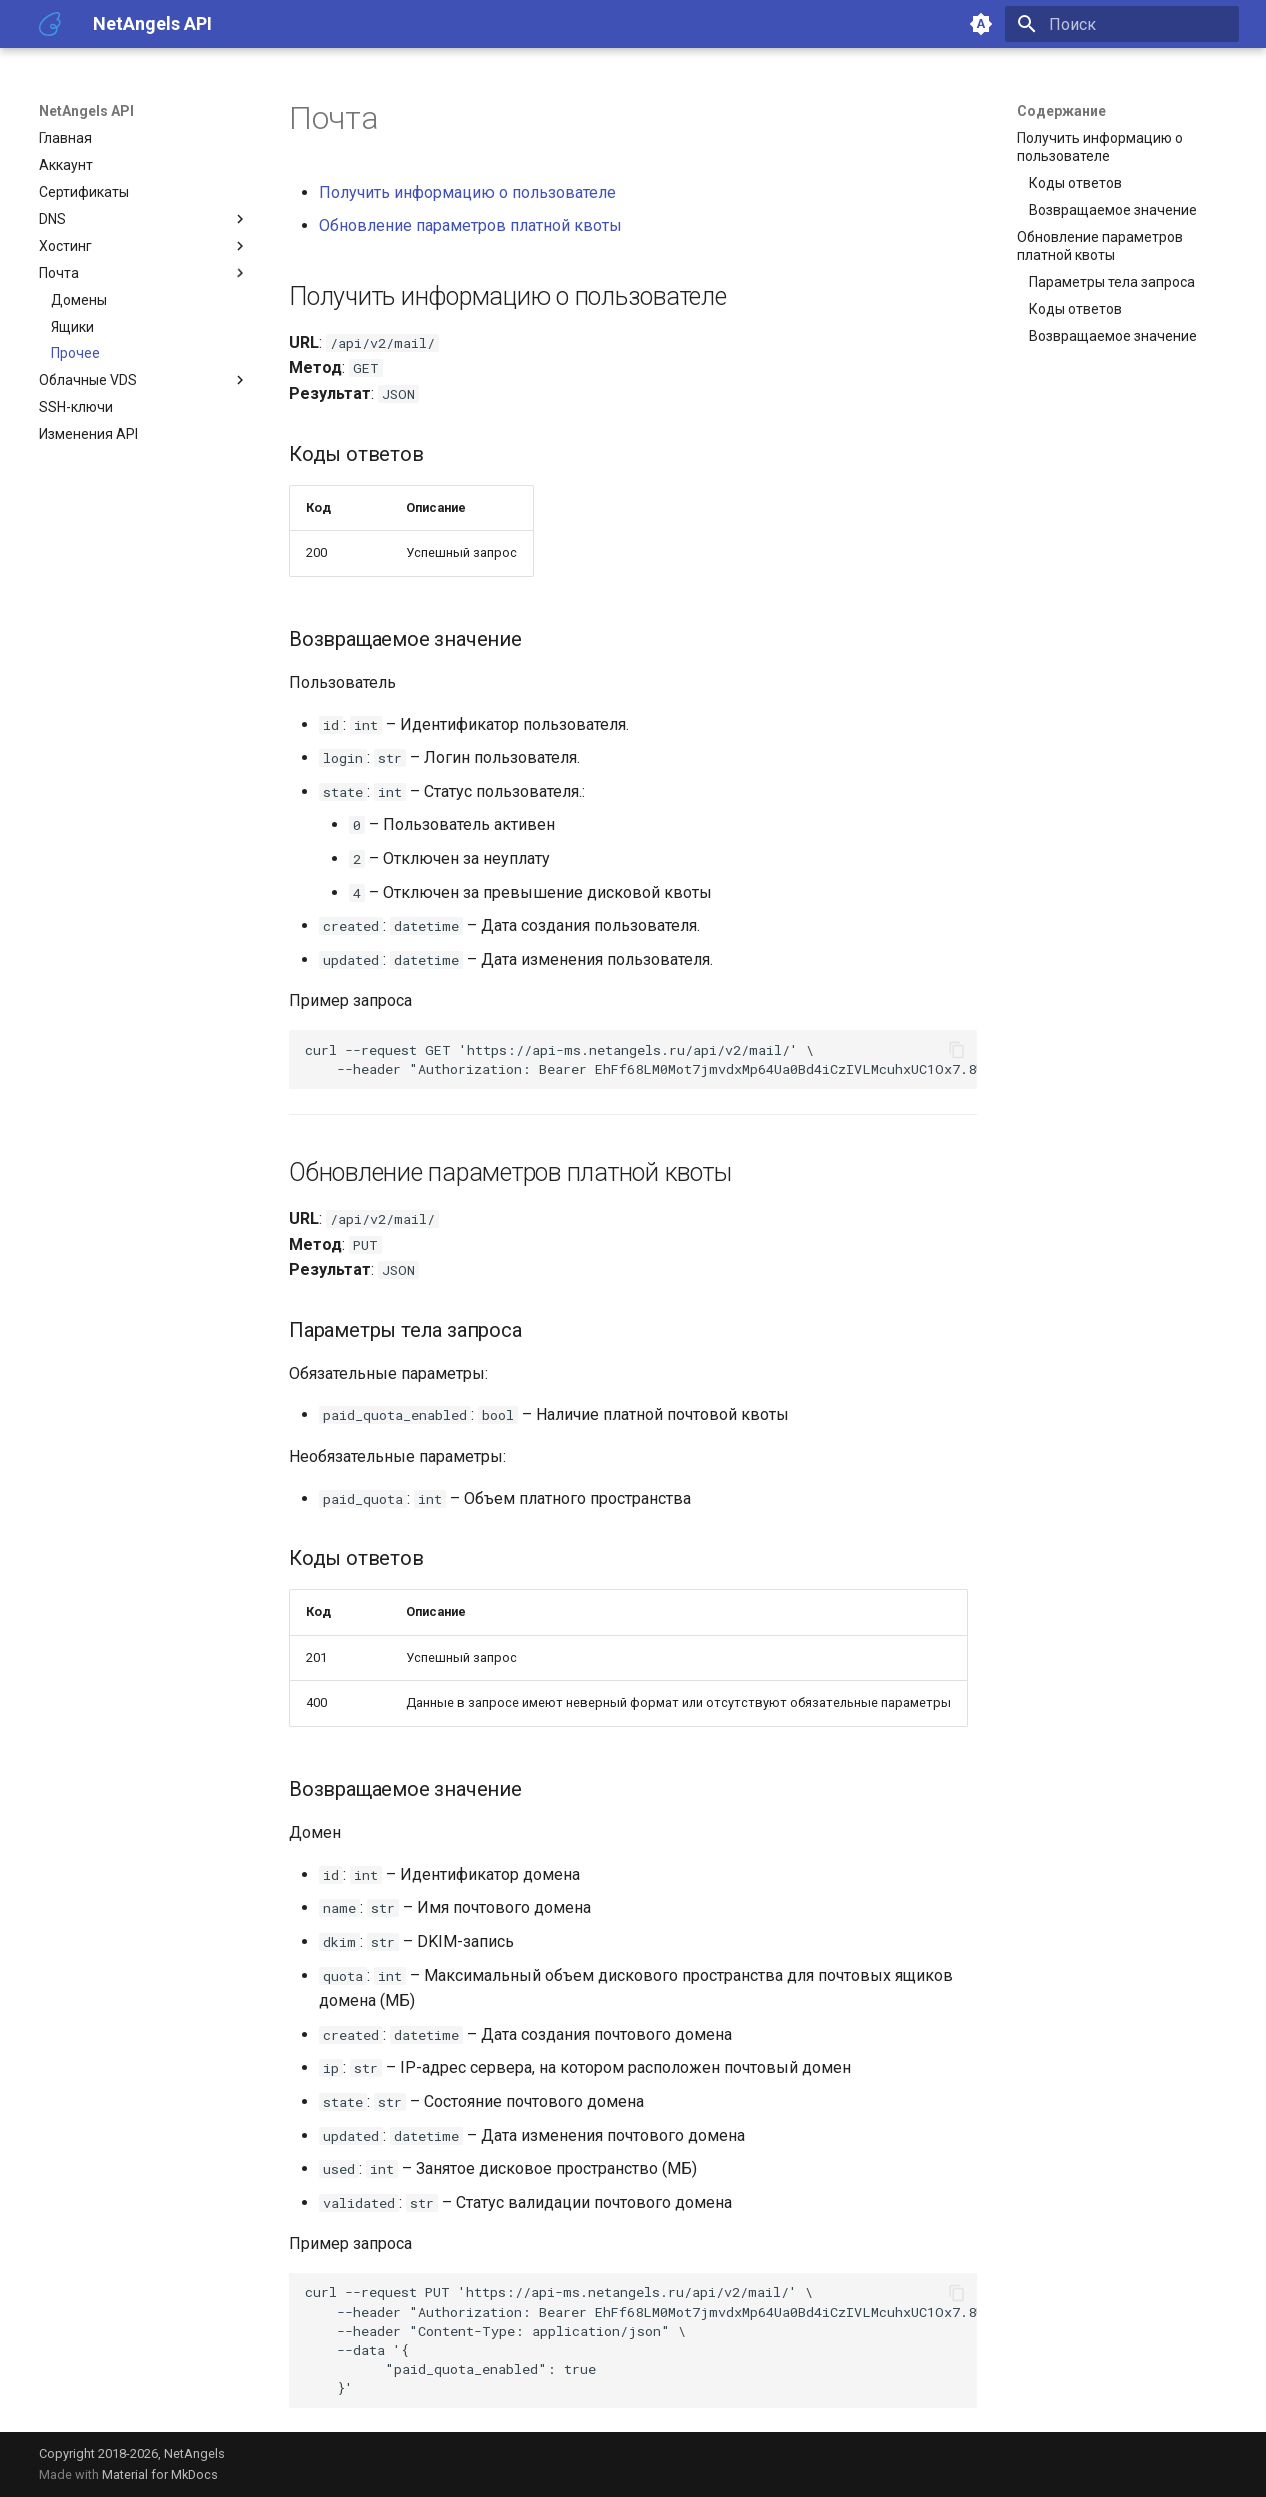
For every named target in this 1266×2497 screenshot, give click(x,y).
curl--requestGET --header (641, 1059)
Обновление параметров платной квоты (470, 225)
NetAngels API (86, 111)
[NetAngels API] (50, 24)
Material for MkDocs (160, 2474)
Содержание (1061, 111)
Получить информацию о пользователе (467, 192)
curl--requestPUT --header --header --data (641, 2339)
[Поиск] (1122, 24)
